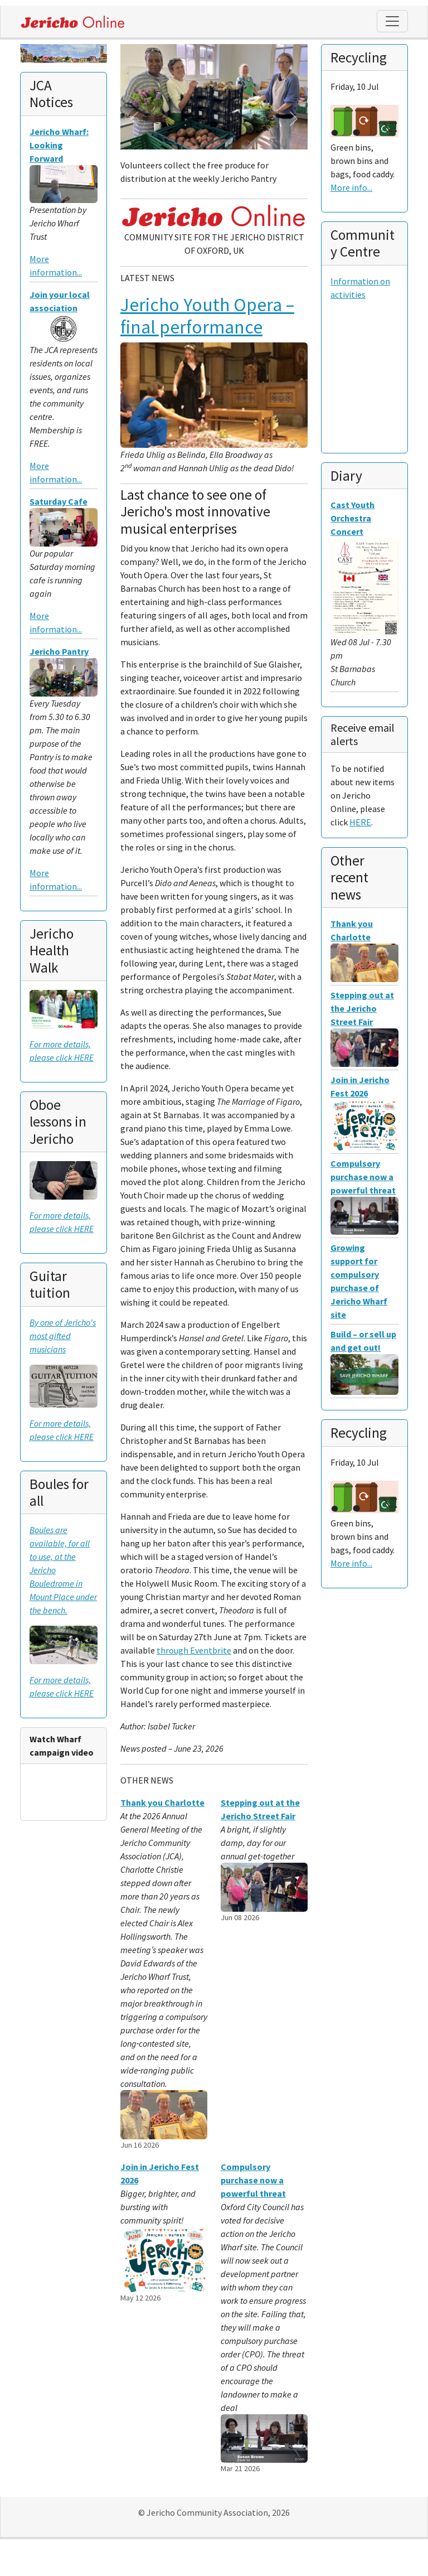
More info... (351, 187)
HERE (360, 822)
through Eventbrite (194, 1650)
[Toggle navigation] (392, 21)
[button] (134, 119)
